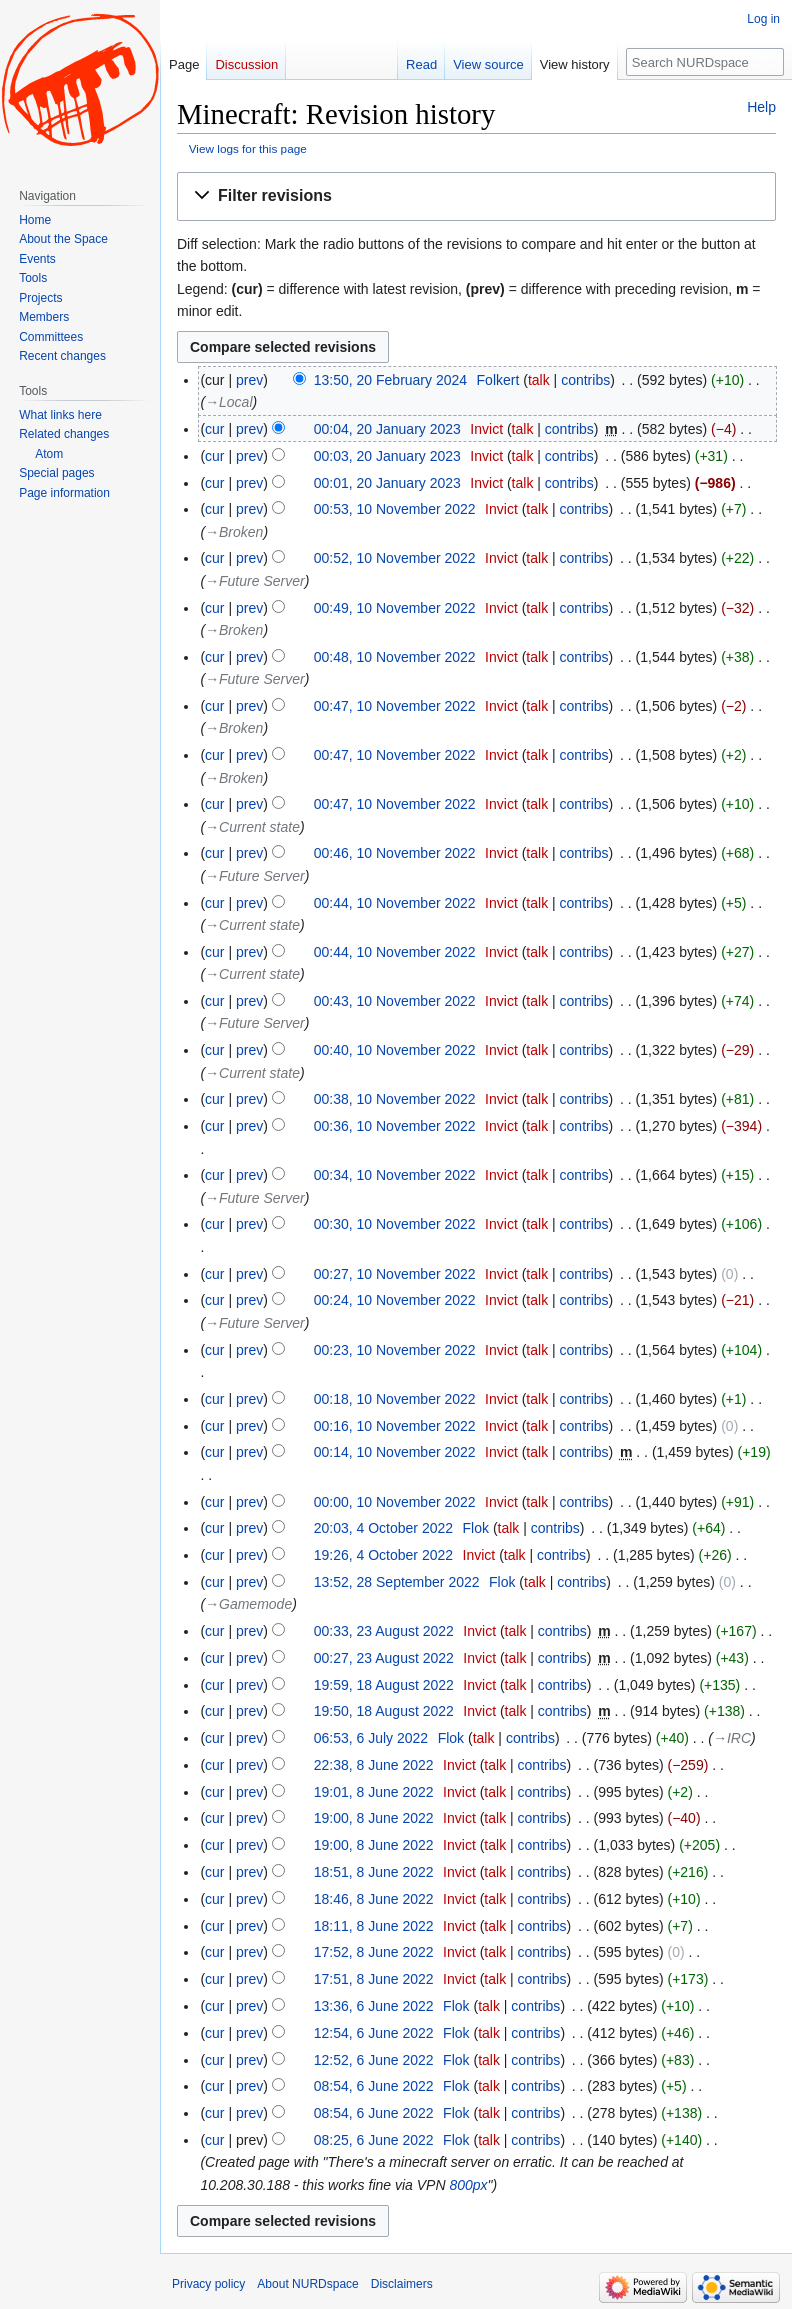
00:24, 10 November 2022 (395, 1300)
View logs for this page (248, 148)
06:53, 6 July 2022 (371, 1738)
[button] (476, 196)
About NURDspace (307, 2284)
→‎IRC (732, 1738)
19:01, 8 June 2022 (374, 1792)
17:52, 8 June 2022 (374, 1952)
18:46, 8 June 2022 (374, 1899)
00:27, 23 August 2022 (384, 1658)
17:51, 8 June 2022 (374, 1979)
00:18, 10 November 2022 (395, 1399)
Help (761, 107)
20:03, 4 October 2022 (383, 1528)
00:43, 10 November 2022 (395, 1001)
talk (539, 380)
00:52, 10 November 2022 (395, 558)
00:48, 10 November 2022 (395, 657)
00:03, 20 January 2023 (387, 456)
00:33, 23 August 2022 (384, 1631)
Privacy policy (208, 2284)
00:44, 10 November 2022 (395, 903)
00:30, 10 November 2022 (395, 1224)
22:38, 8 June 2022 (374, 1765)
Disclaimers (402, 2284)
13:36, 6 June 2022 (374, 2006)
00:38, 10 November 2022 (395, 1099)
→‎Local (228, 402)
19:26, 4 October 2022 (383, 1555)
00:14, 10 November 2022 (395, 1452)
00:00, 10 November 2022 (395, 1502)
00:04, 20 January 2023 (387, 429)
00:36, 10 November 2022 (395, 1126)
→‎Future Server (255, 581)
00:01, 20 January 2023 (387, 483)
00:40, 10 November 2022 (395, 1050)
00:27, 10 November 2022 (395, 1274)
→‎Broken (234, 532)
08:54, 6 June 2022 (374, 2086)
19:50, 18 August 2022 (384, 1711)
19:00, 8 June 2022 (374, 1818)
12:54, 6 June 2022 (374, 2033)
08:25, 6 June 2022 (374, 2140)
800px (468, 2185)
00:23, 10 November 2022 (395, 1350)
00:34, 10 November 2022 (395, 1175)
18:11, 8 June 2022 (374, 1926)
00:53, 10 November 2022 (395, 509)
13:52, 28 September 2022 (397, 1582)
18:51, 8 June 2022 (374, 1872)
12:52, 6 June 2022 (374, 2060)
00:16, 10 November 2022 (395, 1426)
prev (249, 380)
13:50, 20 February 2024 (390, 380)
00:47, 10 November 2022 (395, 706)
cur (214, 429)
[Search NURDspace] (705, 62)
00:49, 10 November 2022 (395, 608)
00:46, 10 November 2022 (395, 853)
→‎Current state (252, 827)
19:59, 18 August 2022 (384, 1685)
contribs (585, 380)
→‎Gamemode (248, 1604)
